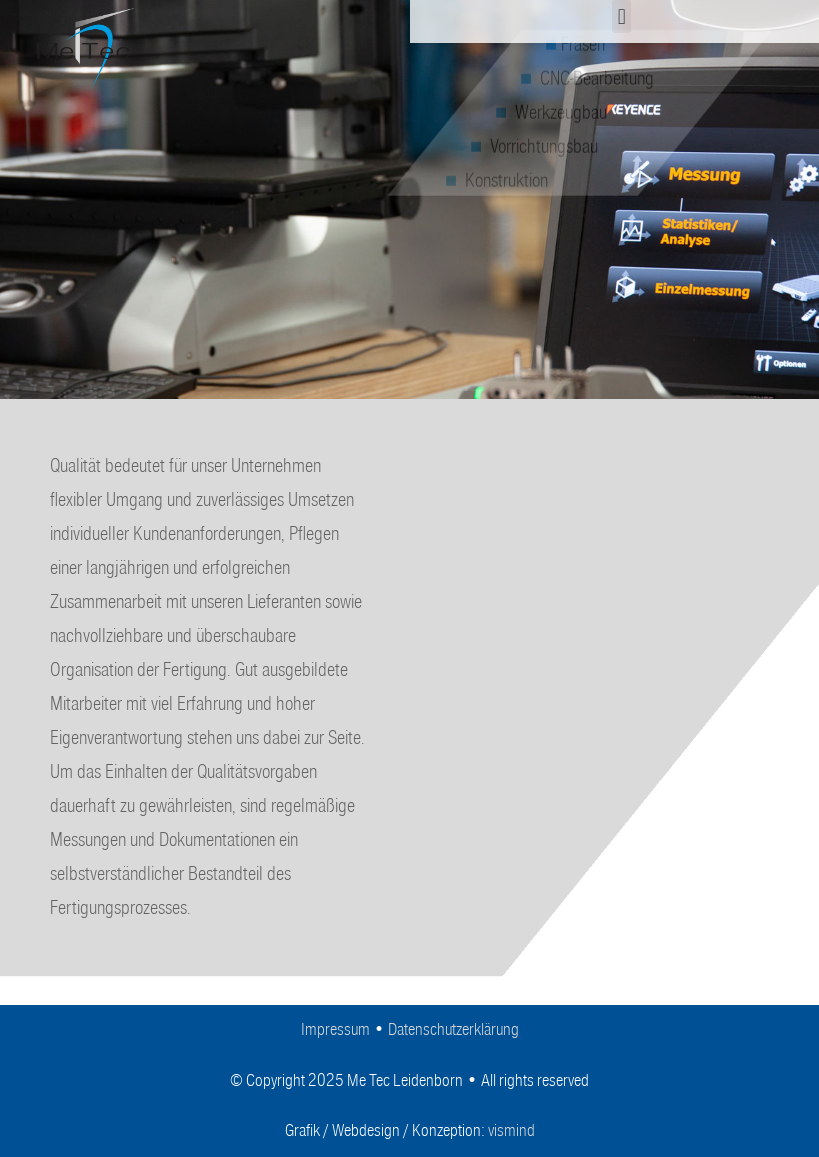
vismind (511, 1130)
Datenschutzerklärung (453, 1029)
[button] (621, 16)
